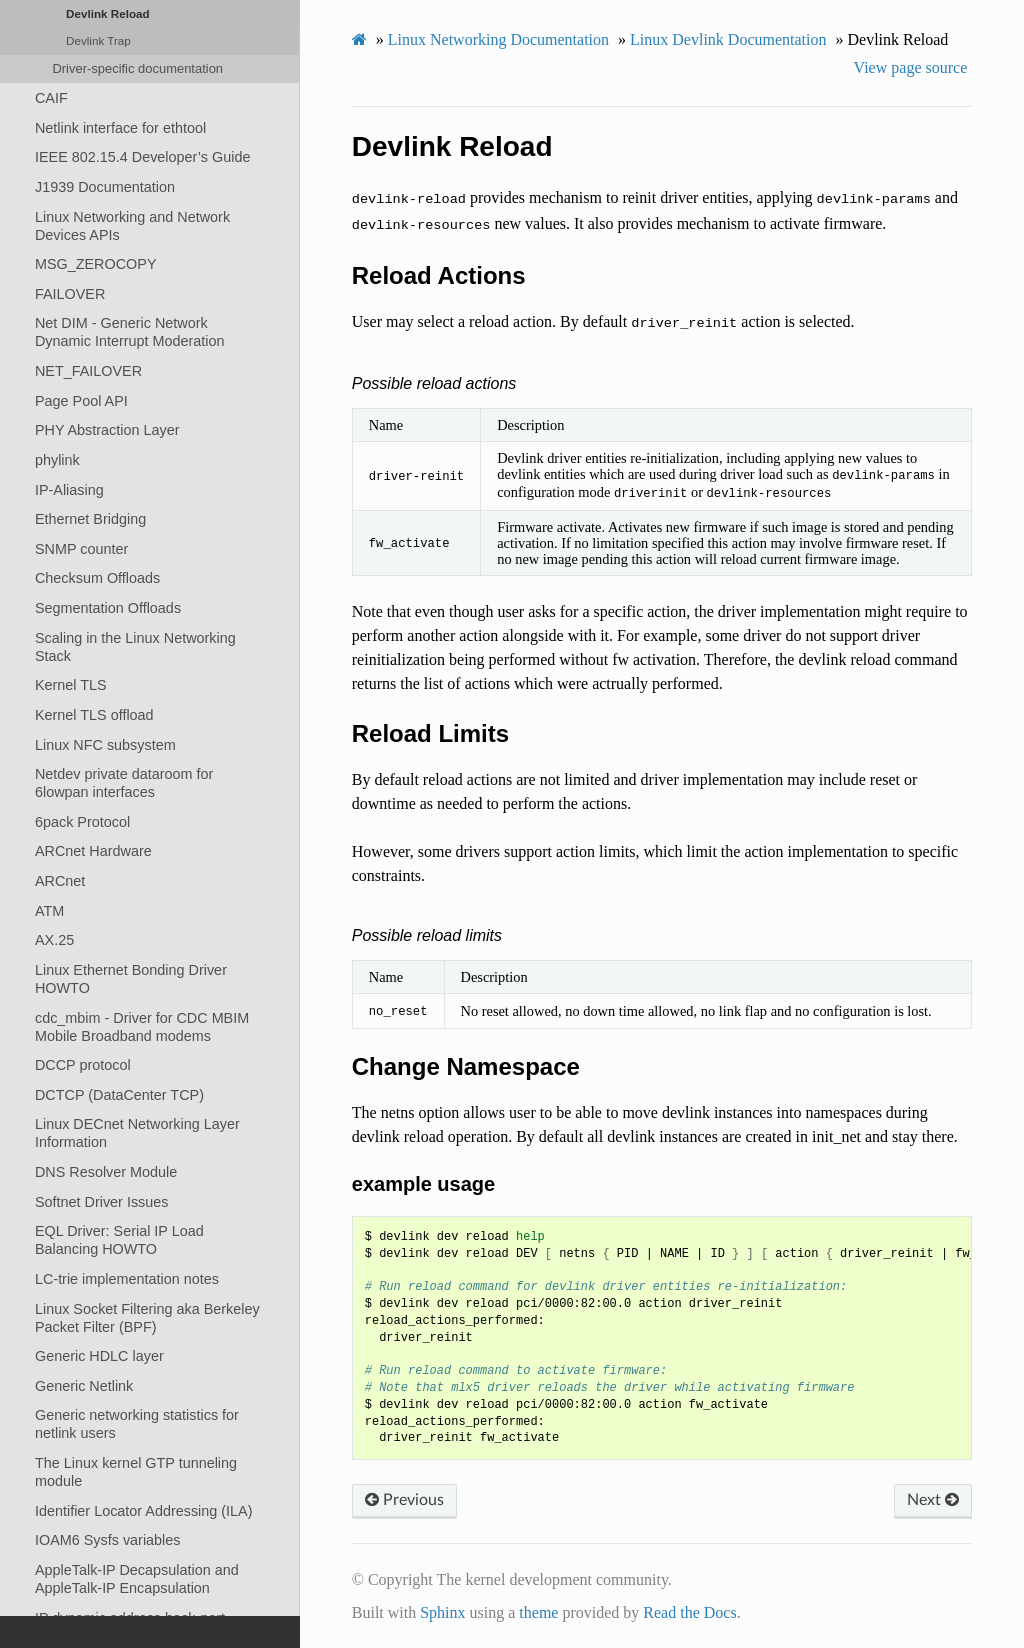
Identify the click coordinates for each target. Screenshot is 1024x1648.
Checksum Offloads (97, 578)
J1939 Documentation (105, 187)
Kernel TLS (71, 685)
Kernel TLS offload (94, 715)
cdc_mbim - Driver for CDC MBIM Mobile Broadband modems (142, 1027)
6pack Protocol (82, 822)
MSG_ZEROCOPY (96, 264)
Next (933, 1500)
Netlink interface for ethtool (120, 128)
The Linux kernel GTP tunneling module (136, 1472)
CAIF (51, 98)
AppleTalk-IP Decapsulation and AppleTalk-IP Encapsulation (137, 1579)
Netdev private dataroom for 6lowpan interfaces (124, 783)
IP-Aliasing (69, 490)
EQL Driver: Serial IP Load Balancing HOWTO (119, 1240)
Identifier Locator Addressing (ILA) (144, 1511)
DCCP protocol (83, 1065)
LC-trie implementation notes (127, 1279)
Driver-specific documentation (137, 68)
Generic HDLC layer (99, 1356)
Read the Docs (689, 1612)
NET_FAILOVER (88, 371)
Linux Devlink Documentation (728, 39)
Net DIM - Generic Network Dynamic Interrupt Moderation (130, 332)
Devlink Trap (98, 40)
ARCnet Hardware (93, 851)
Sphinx (442, 1612)
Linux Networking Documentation (498, 39)
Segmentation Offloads (108, 608)
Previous (404, 1500)
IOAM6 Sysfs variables (108, 1540)
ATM (49, 911)
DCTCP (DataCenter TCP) (119, 1095)
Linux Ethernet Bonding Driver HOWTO (131, 979)
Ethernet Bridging (90, 519)
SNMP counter (81, 549)
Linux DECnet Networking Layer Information (137, 1133)
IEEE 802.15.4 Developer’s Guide (142, 157)
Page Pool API (81, 401)
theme (538, 1612)
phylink (57, 460)
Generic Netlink (84, 1386)
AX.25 (54, 940)
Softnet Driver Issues (102, 1202)
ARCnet (60, 881)
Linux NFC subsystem (105, 745)
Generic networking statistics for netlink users (137, 1424)
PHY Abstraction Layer (107, 430)
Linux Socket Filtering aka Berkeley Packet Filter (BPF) (147, 1318)
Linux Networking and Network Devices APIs (132, 226)
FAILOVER (70, 294)
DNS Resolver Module (106, 1172)
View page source (911, 67)
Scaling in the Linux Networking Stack (135, 647)
